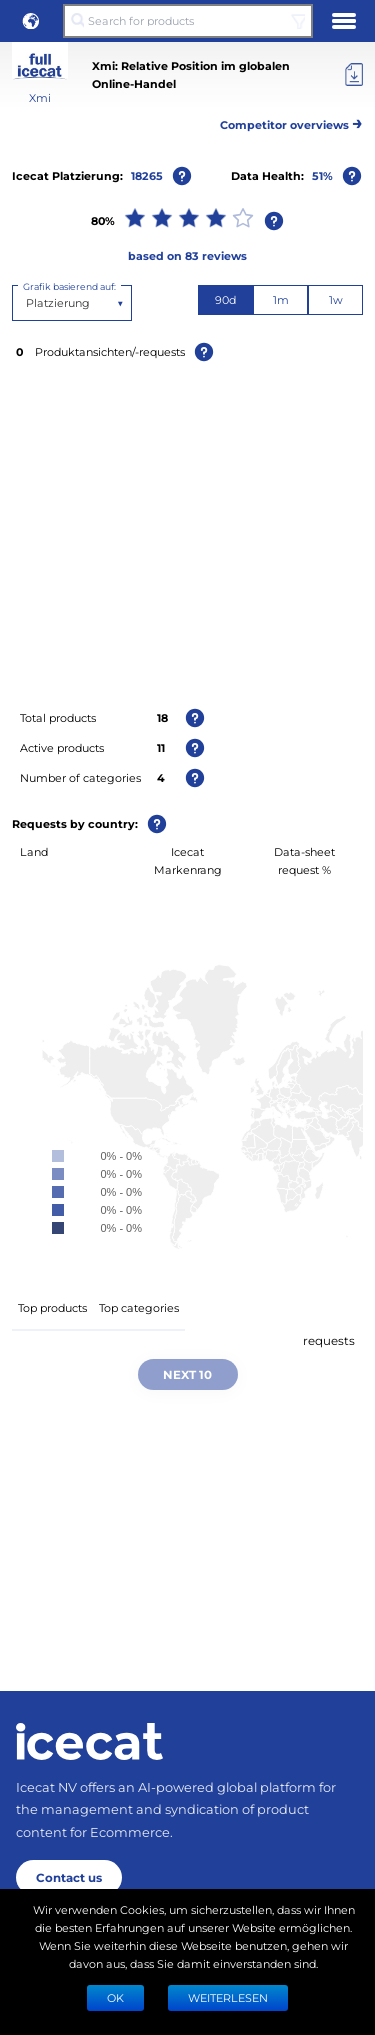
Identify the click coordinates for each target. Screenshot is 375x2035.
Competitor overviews (291, 121)
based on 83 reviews (187, 255)
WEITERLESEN (228, 1997)
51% (322, 175)
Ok (115, 1997)
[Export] (354, 75)
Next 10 (187, 1374)
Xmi (40, 97)
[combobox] (27, 303)
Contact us (69, 1877)
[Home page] (89, 1741)
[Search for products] (187, 21)
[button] (31, 21)
